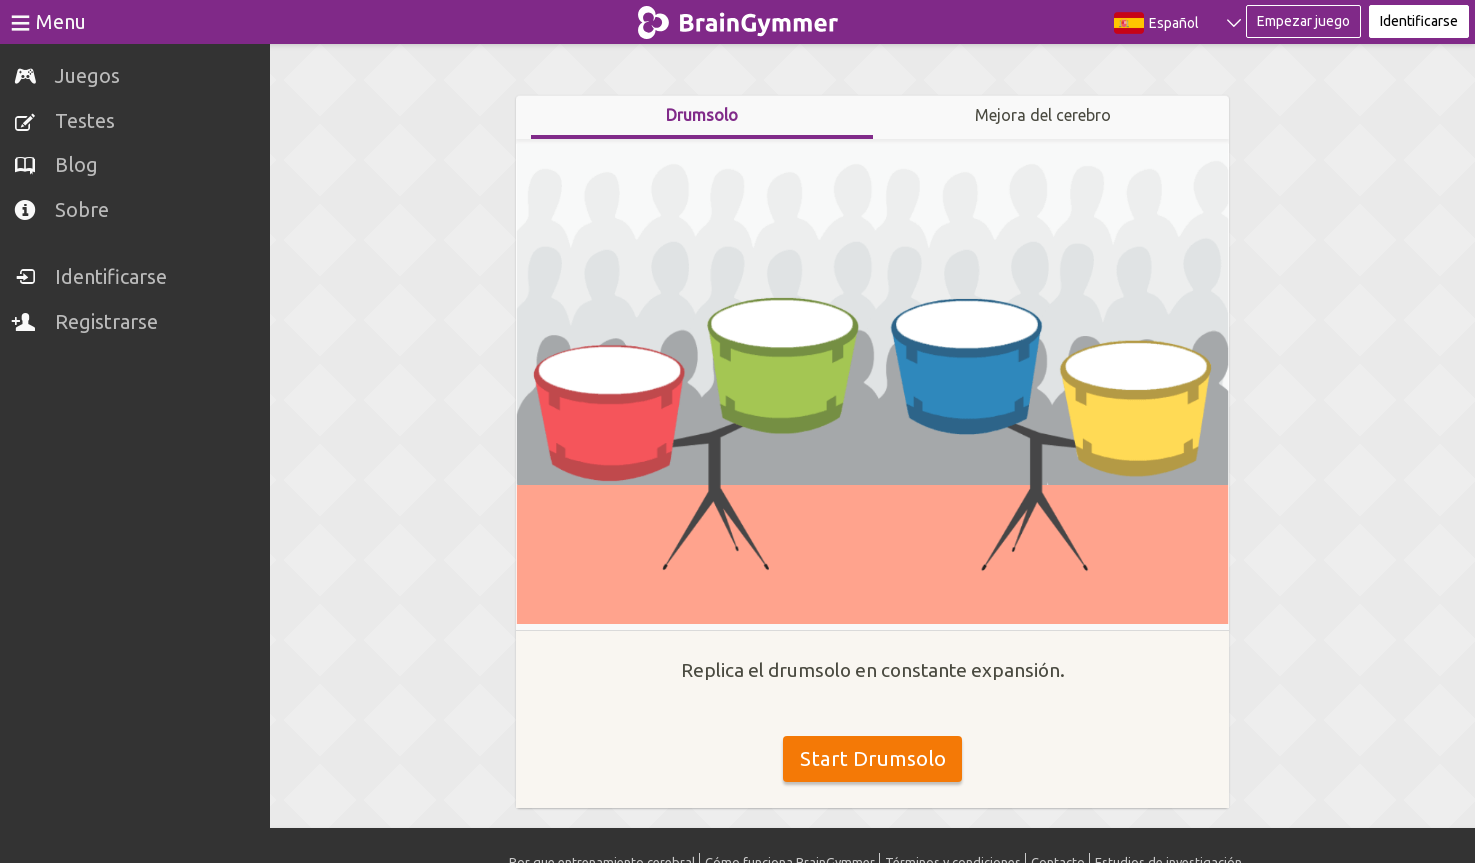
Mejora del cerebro (1043, 115)
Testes (85, 120)
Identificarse (111, 276)
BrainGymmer (737, 18)
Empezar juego (1303, 21)
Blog (76, 164)
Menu (61, 21)
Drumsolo (702, 115)
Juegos (87, 75)
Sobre (82, 209)
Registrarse (106, 321)
